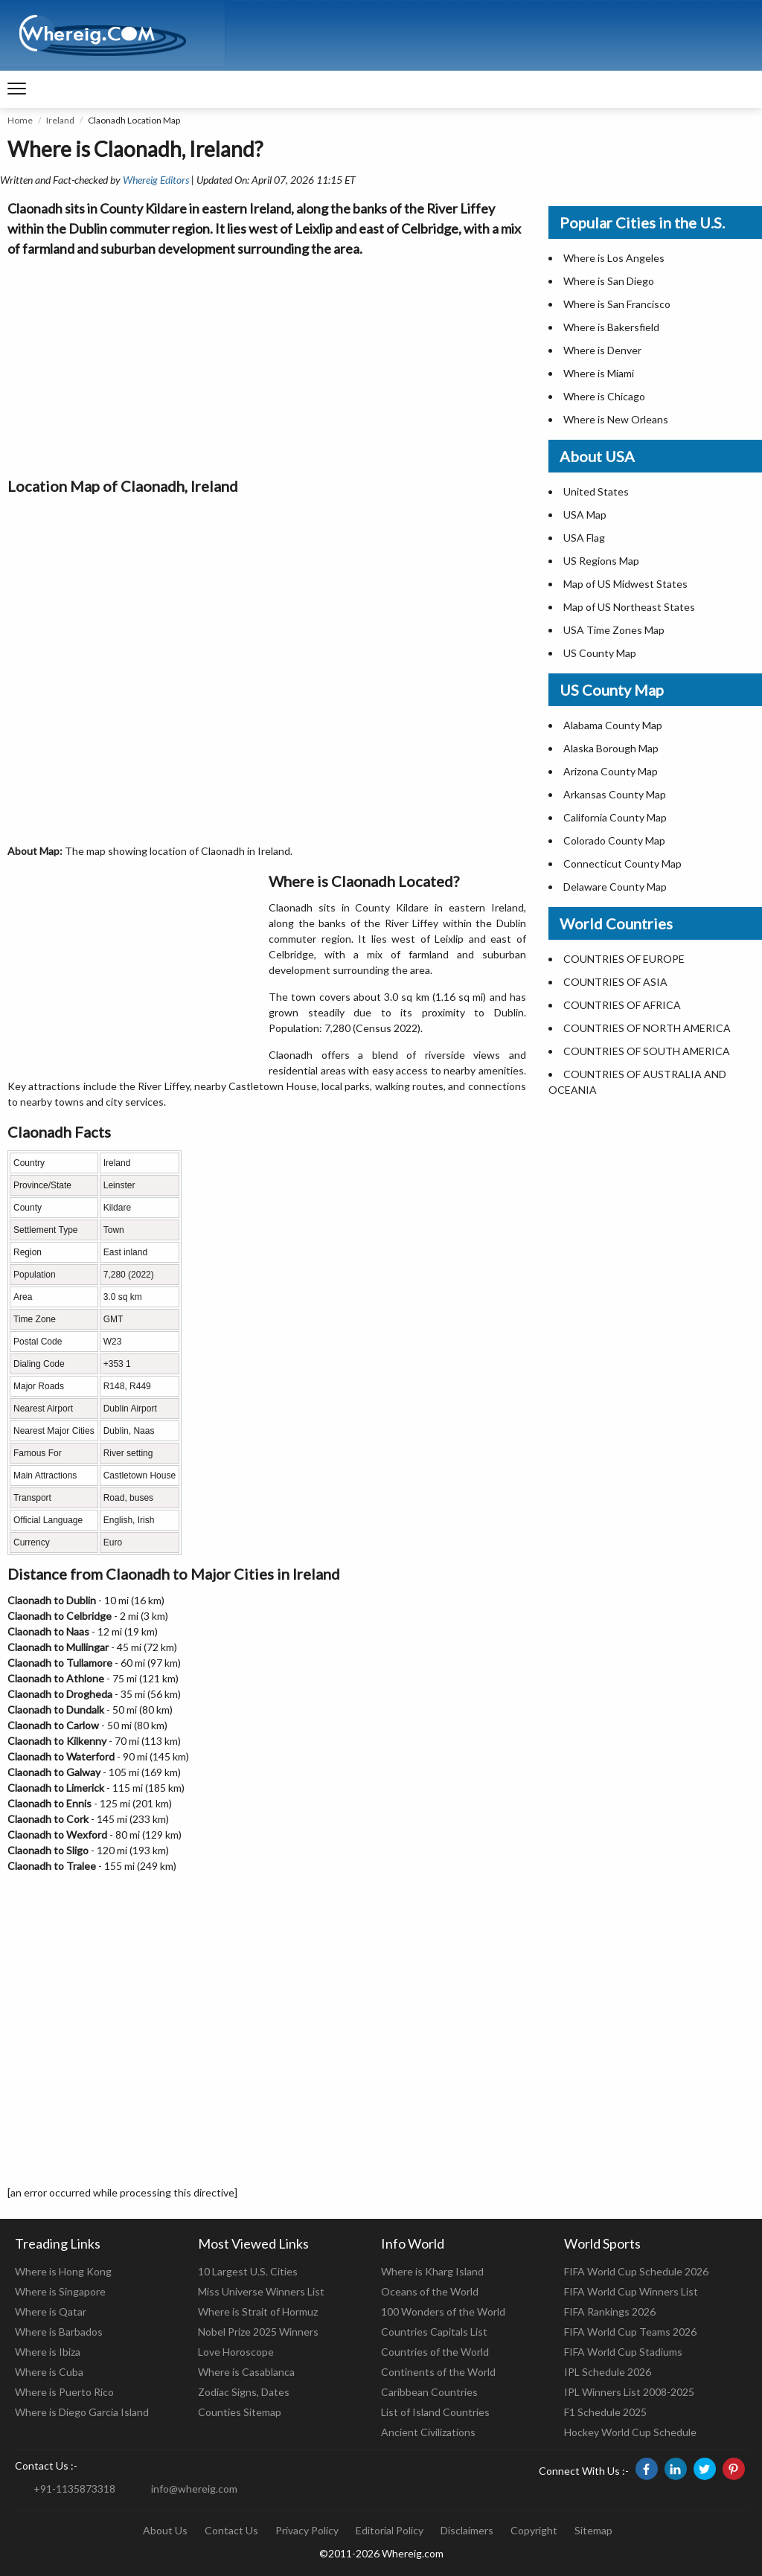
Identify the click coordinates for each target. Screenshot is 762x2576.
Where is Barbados (59, 2331)
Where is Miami (598, 373)
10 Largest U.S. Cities (248, 2271)
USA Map (584, 514)
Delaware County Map (615, 886)
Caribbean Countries (429, 2392)
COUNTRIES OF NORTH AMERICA (647, 1028)
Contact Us (231, 2530)
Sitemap (593, 2530)
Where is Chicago (604, 396)
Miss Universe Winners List (261, 2291)
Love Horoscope (236, 2351)
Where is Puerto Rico (64, 2392)
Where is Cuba (49, 2371)
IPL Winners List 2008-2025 (629, 2392)
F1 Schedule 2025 (605, 2412)
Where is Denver (602, 350)
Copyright (533, 2530)
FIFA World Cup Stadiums (623, 2351)
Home (20, 120)
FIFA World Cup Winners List (631, 2291)
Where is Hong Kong (63, 2271)
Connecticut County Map (622, 863)
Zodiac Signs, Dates (243, 2392)
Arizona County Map (610, 771)
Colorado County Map (614, 840)
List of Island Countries (435, 2412)
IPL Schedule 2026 (607, 2371)
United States (596, 491)
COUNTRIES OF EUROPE (624, 958)
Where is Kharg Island (432, 2271)
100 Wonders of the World (443, 2311)
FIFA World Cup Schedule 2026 (636, 2271)
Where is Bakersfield (611, 327)
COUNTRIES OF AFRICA (622, 1005)
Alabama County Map (612, 725)
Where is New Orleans (615, 419)
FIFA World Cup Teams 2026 (630, 2331)
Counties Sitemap (239, 2412)
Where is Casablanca (246, 2371)
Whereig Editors (156, 179)
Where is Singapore (60, 2291)
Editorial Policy (389, 2530)
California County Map (615, 817)
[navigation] (16, 89)
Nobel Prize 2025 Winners (258, 2331)
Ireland (60, 120)
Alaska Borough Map (611, 748)
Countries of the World (435, 2351)
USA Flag (584, 537)
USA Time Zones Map (614, 630)
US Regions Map (601, 560)
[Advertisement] (266, 363)
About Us (165, 2530)
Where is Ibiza (47, 2351)
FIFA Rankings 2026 (610, 2311)
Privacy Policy (307, 2530)
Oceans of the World (429, 2291)
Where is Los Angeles (614, 257)
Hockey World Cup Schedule (630, 2432)
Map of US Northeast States (629, 606)
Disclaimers (467, 2530)
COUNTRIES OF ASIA (615, 981)
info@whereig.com (194, 2488)
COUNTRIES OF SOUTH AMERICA (646, 1051)
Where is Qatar (50, 2311)
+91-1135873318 (74, 2488)
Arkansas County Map (614, 794)
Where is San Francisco (616, 304)
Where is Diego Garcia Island (82, 2412)
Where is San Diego (608, 281)
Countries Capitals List (434, 2331)
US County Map (599, 653)
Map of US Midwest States (625, 583)
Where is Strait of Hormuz (258, 2311)
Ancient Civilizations (428, 2432)
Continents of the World (438, 2371)
